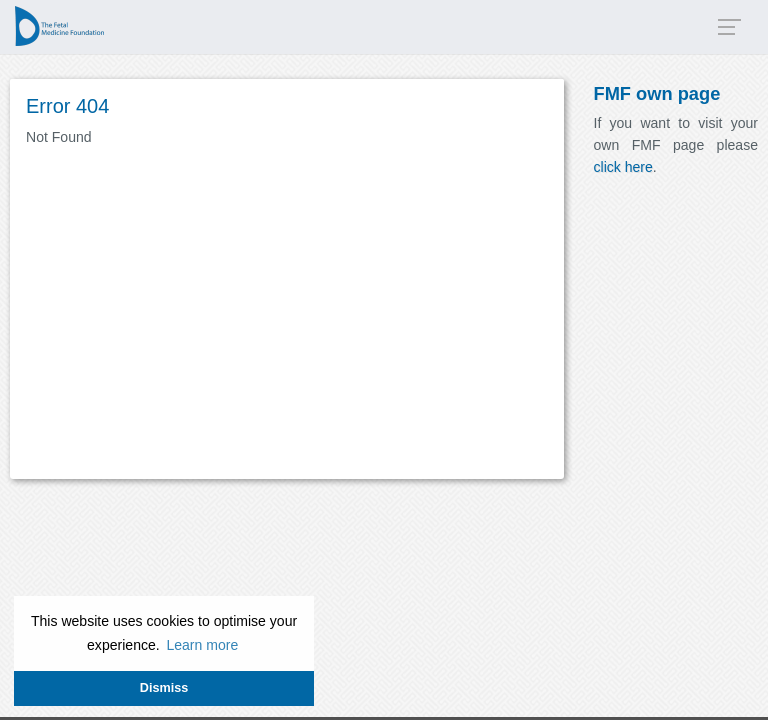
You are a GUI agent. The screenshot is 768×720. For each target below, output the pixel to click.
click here (623, 167)
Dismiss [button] (164, 688)
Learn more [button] (202, 645)
